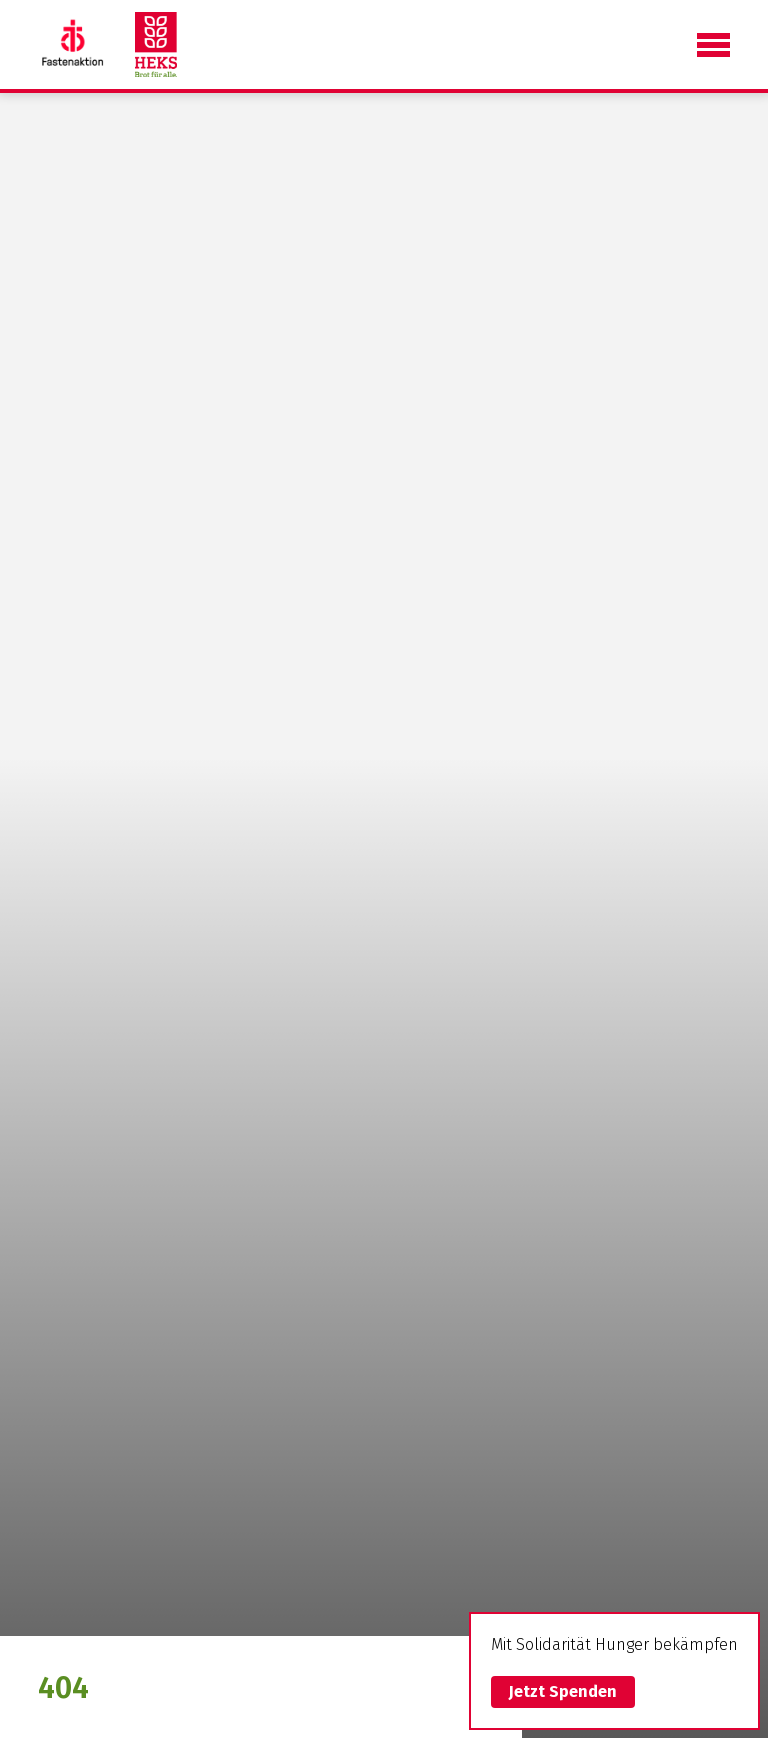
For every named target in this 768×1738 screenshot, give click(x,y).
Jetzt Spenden (563, 1691)
